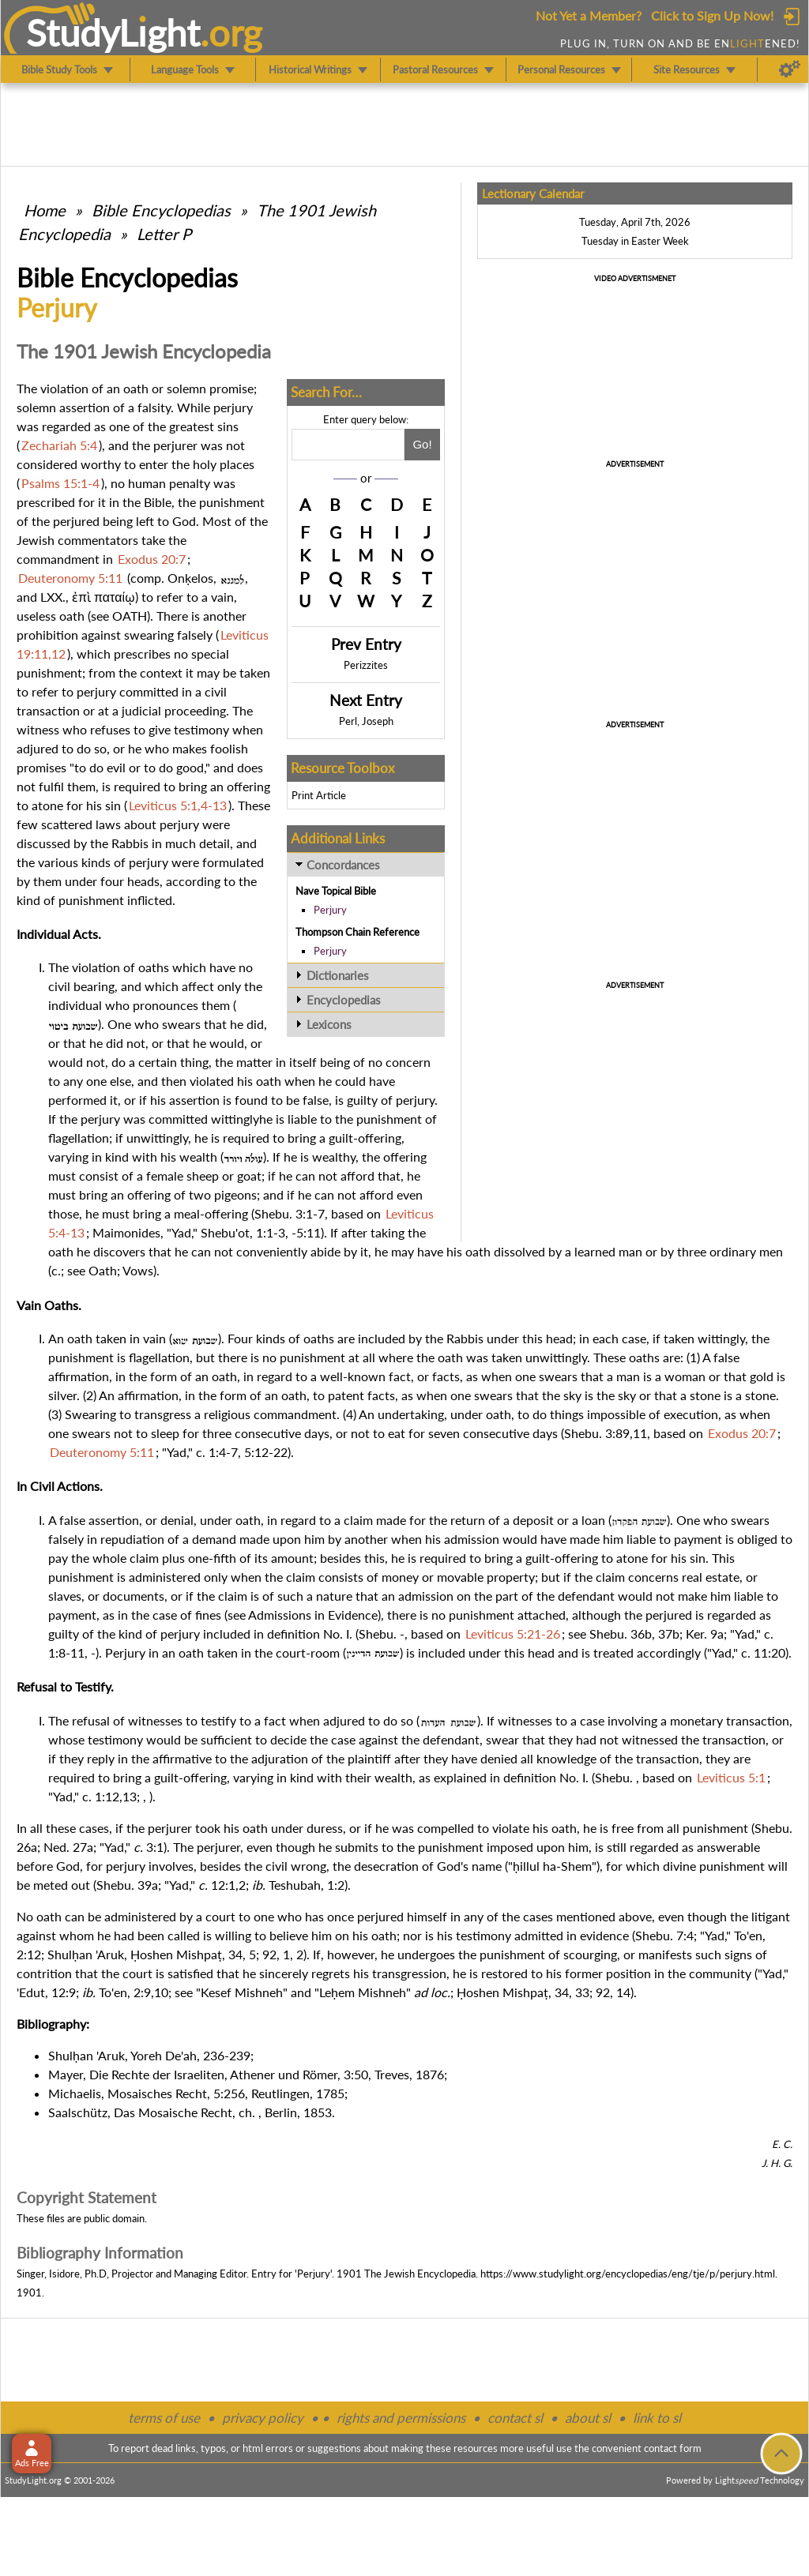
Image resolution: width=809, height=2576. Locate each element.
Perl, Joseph (366, 721)
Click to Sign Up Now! (712, 15)
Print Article (319, 795)
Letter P (164, 233)
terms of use (164, 2417)
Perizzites (366, 665)
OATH (129, 615)
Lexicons (329, 1024)
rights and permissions (401, 2417)
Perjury (330, 909)
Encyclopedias (344, 1000)
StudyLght (113, 32)
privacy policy (262, 2417)
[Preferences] (789, 69)
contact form (673, 2448)
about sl (588, 2417)
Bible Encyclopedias (161, 210)
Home (45, 210)
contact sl (515, 2417)
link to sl (657, 2417)
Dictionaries (338, 975)
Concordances (343, 865)
